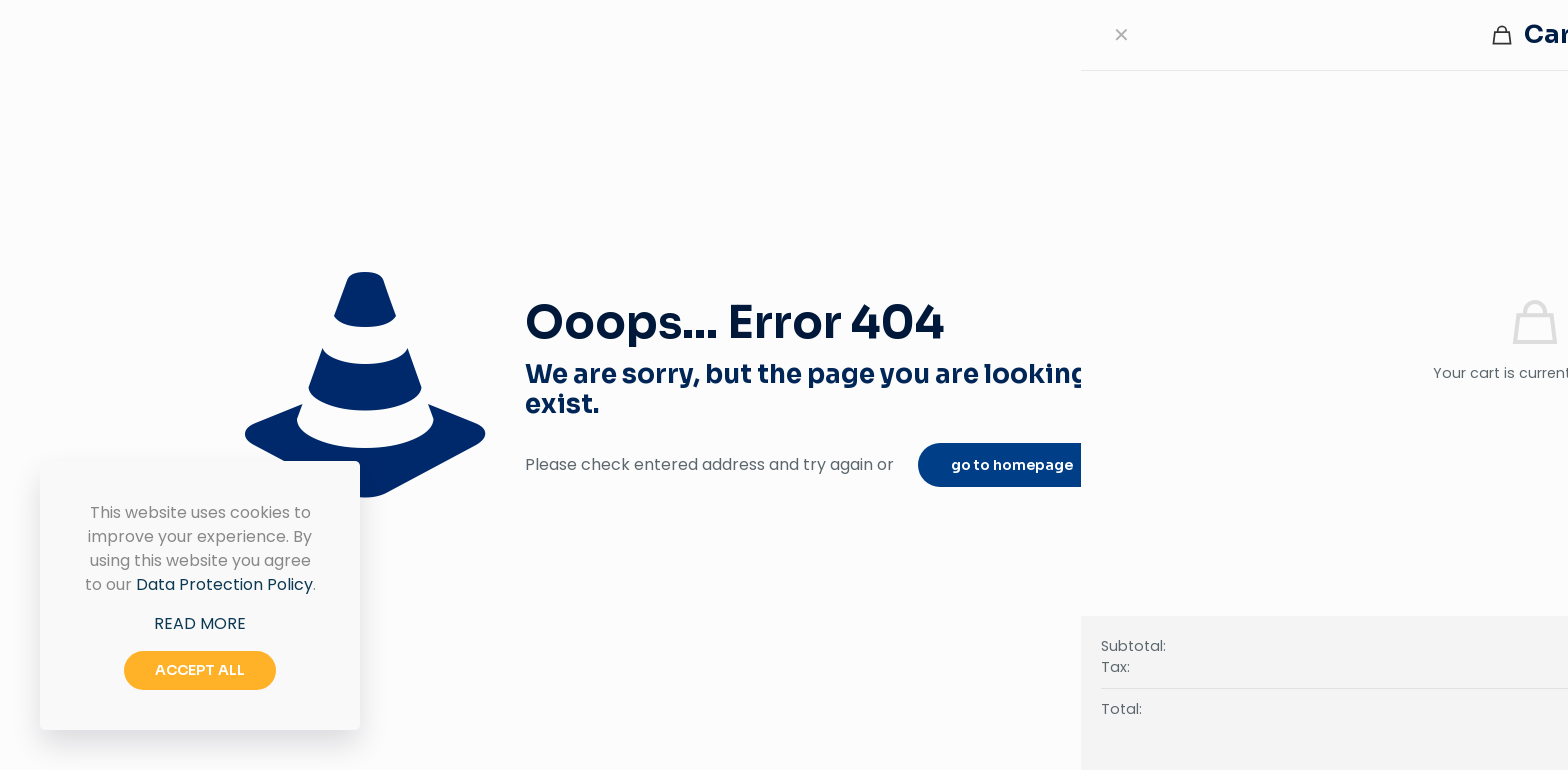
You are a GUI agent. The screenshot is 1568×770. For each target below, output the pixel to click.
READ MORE (200, 623)
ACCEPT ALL (200, 670)
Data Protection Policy (224, 584)
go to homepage (1012, 465)
